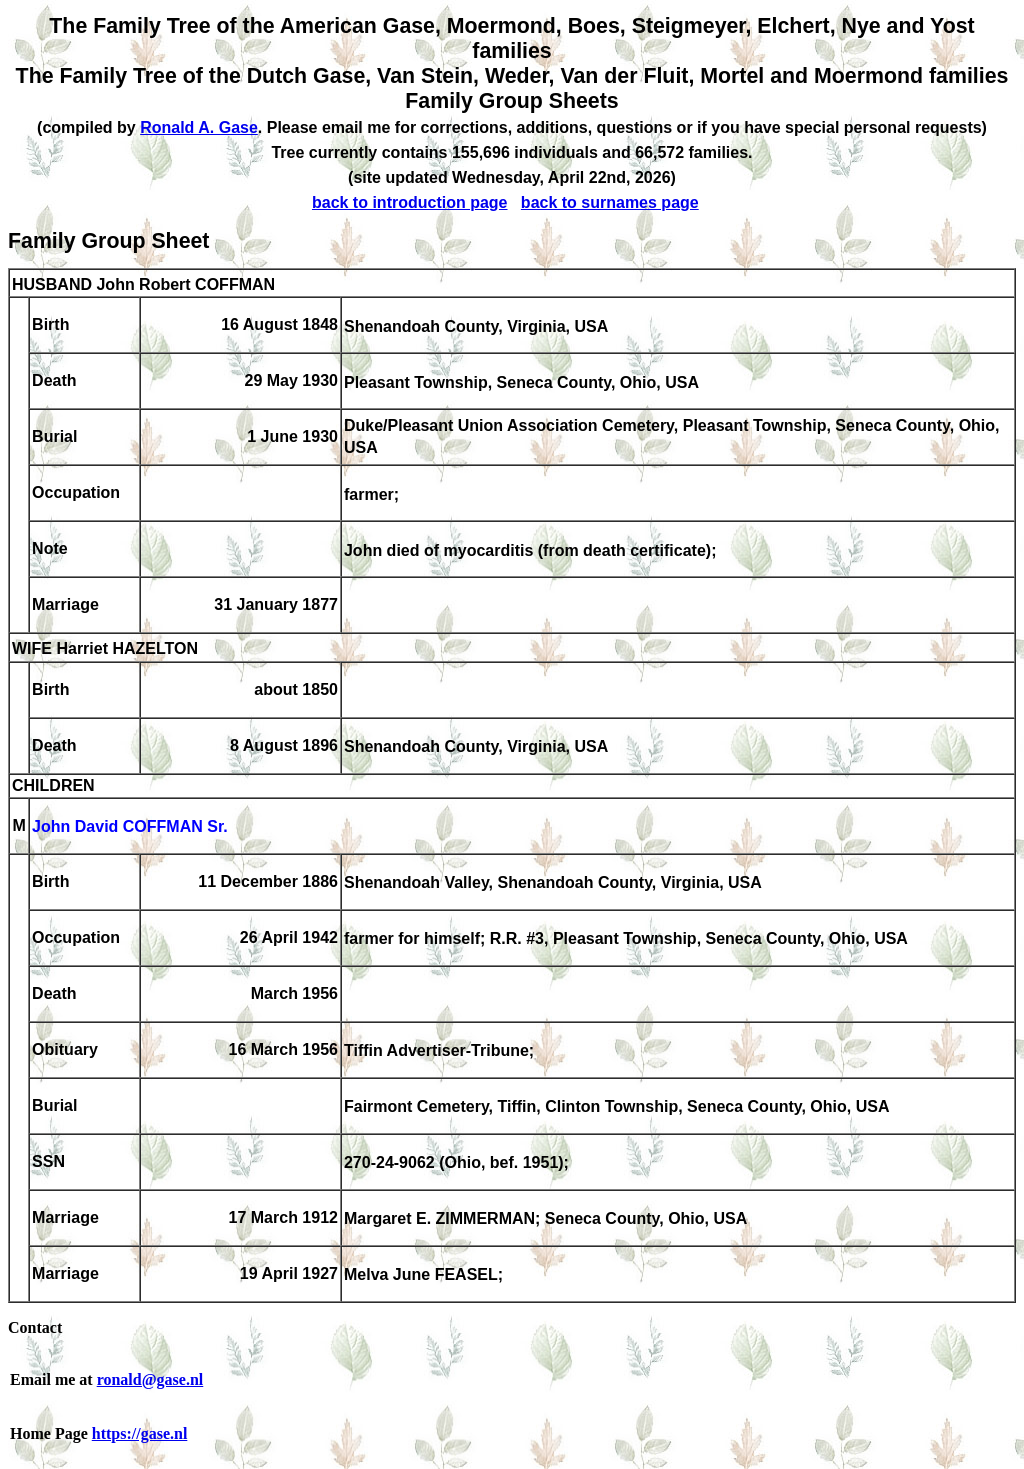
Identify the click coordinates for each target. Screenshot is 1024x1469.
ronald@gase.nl (150, 1379)
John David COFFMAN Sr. (130, 827)
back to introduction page (410, 202)
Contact (35, 1327)
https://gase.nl (140, 1433)
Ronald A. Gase (199, 127)
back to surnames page (610, 202)
